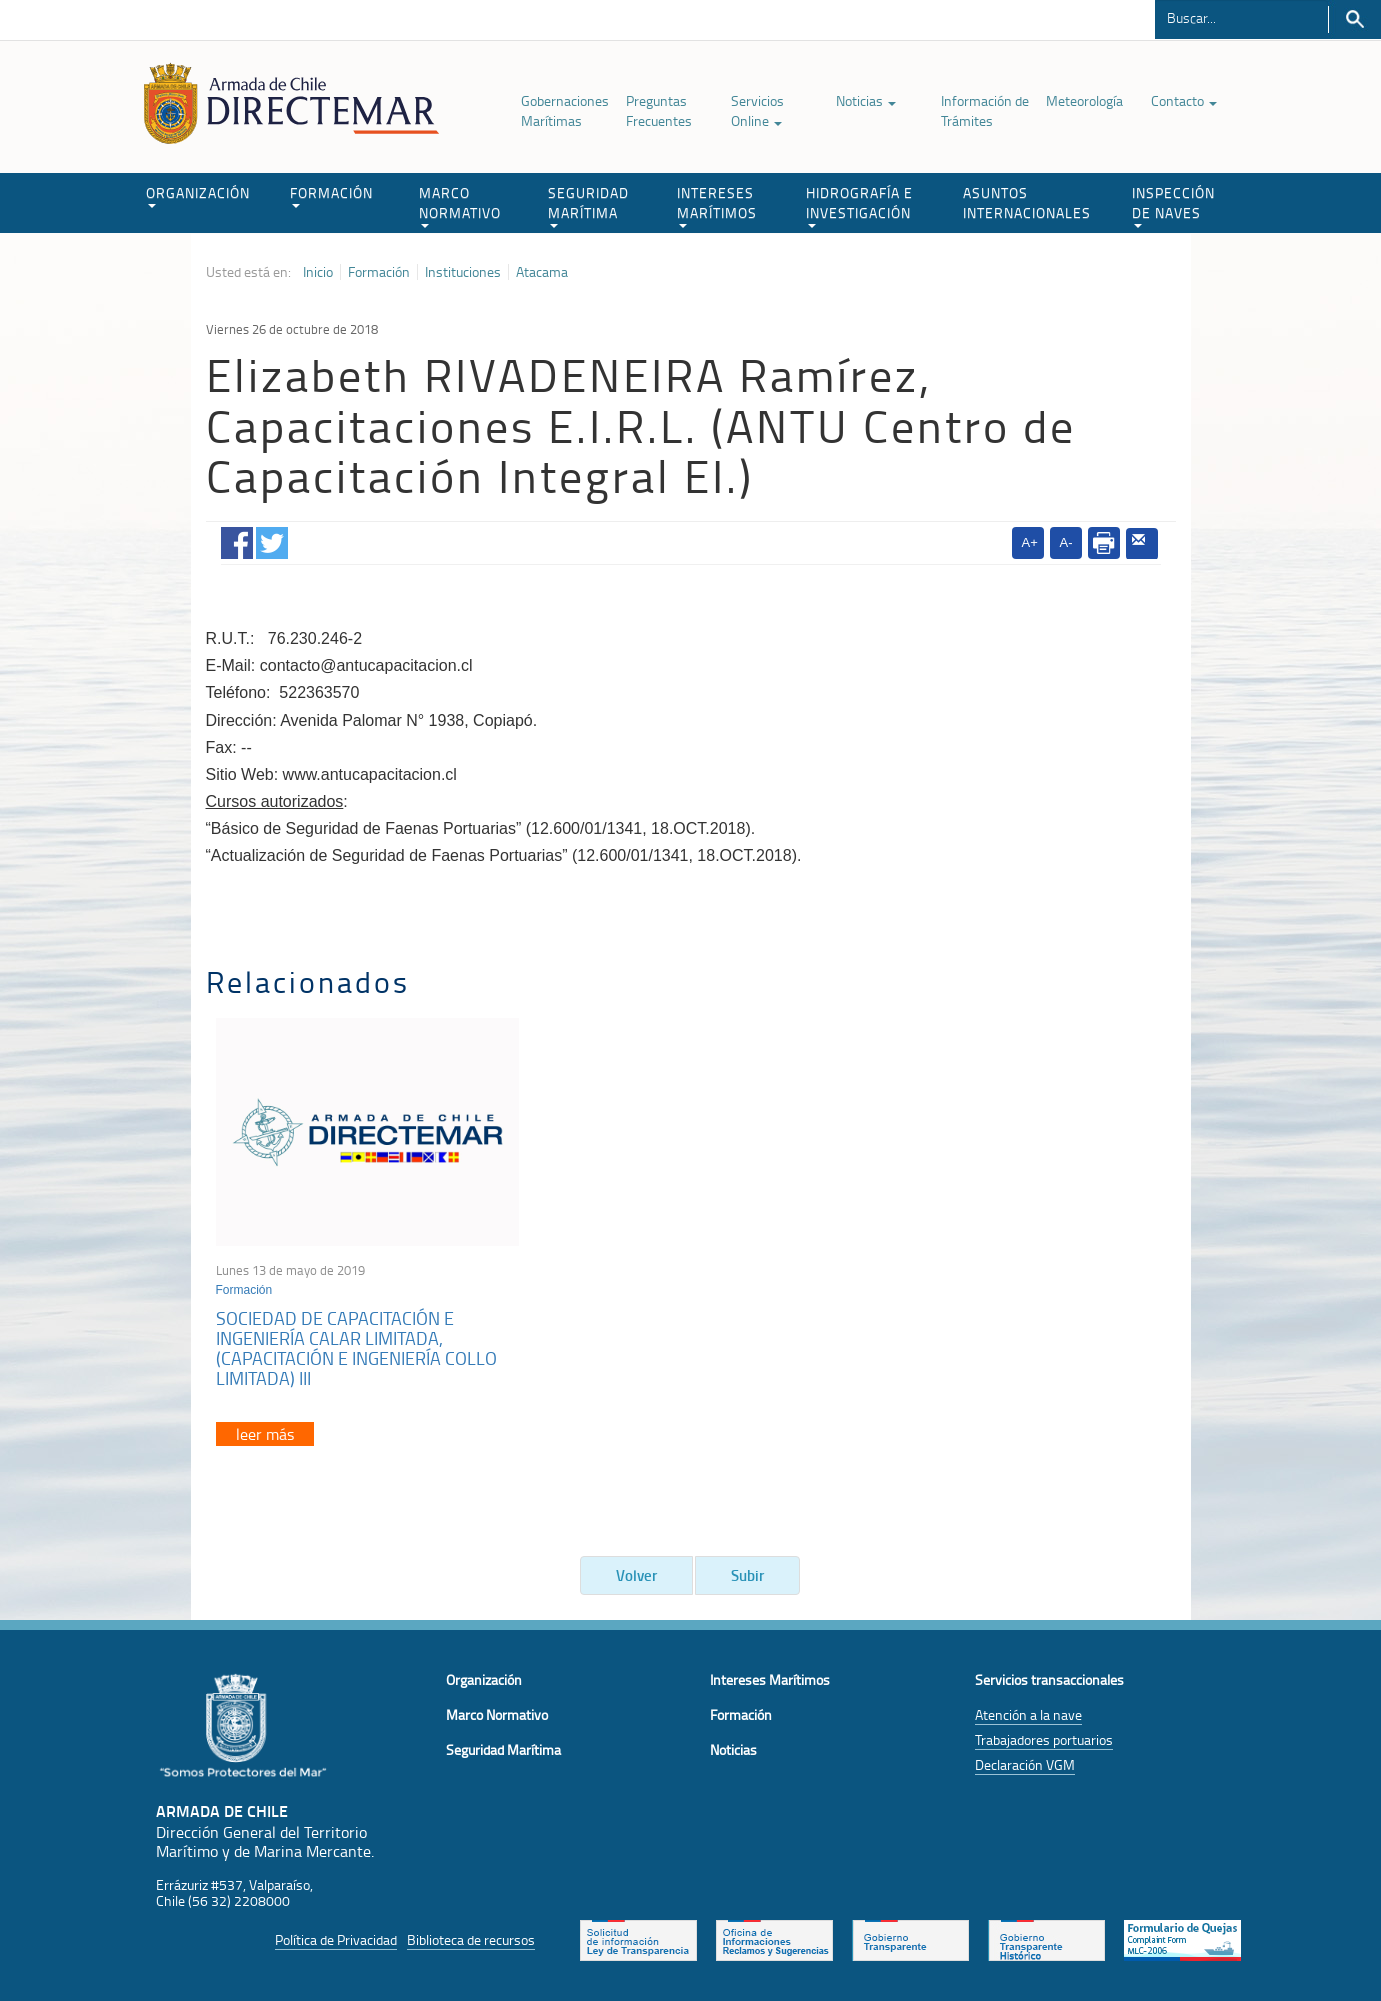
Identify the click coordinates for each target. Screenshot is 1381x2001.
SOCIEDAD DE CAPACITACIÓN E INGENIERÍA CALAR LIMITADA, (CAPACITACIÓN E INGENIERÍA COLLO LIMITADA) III (356, 1347)
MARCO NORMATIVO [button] (460, 205)
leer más (265, 1434)
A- (1066, 542)
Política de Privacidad (336, 1939)
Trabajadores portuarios (1044, 1739)
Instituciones (463, 272)
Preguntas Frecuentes (659, 110)
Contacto (1184, 100)
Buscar (1354, 19)
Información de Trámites (985, 110)
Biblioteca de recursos (471, 1939)
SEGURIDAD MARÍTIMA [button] (588, 205)
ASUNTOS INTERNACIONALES (1027, 202)
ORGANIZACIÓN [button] (198, 195)
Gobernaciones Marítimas (565, 110)
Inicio (318, 272)
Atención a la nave (1028, 1714)
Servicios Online (757, 110)
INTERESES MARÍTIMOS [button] (717, 205)
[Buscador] (1241, 17)
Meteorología (1084, 100)
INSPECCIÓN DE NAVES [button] (1173, 205)
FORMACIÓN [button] (331, 195)
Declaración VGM (1025, 1764)
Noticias (866, 100)
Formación (379, 272)
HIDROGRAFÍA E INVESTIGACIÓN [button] (859, 205)
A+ (1030, 542)
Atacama (542, 272)
